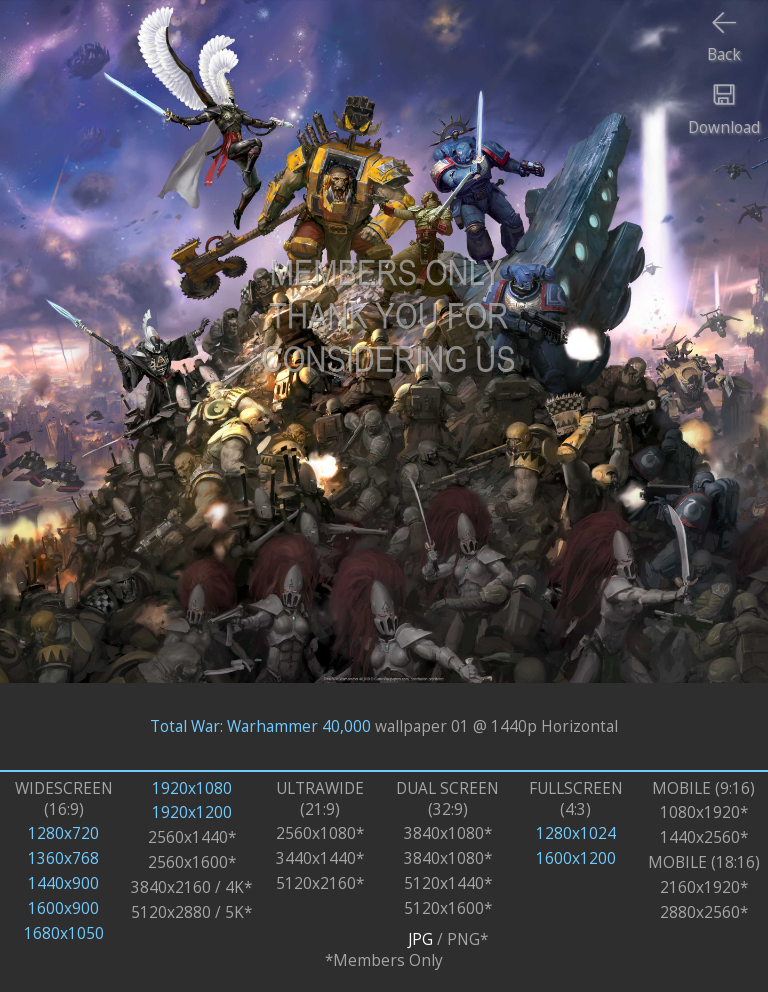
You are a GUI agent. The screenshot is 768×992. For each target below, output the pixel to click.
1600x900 (63, 908)
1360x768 (63, 858)
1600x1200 (576, 858)
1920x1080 (192, 788)
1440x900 (63, 883)
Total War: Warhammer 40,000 (260, 726)
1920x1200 (192, 812)
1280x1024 (576, 833)
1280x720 (63, 833)
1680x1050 (64, 933)
